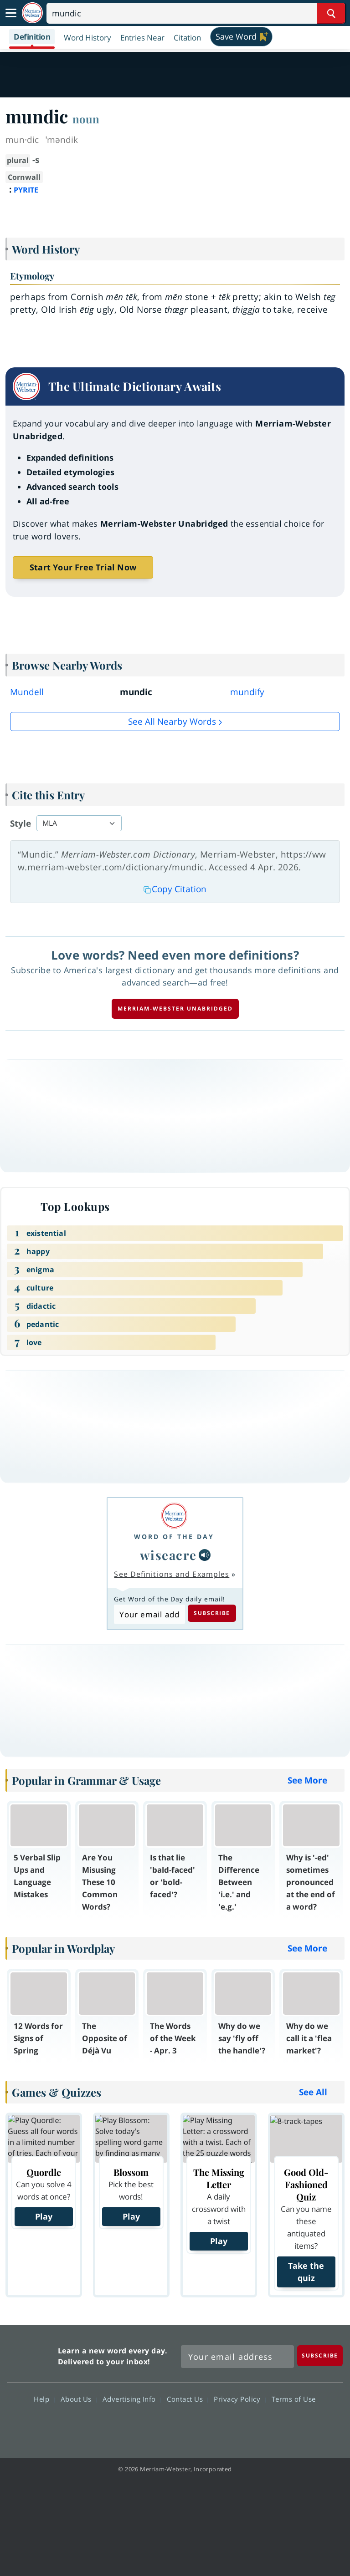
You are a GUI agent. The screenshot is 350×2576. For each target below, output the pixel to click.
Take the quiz (306, 2271)
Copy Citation (175, 889)
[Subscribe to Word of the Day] (149, 1614)
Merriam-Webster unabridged (175, 1008)
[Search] (195, 13)
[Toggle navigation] (11, 13)
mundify (247, 692)
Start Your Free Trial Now (83, 567)
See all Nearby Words (172, 721)
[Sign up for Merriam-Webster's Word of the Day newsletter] (237, 2356)
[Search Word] (331, 13)
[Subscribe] (320, 2355)
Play (43, 2216)
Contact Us (187, 2398)
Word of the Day (174, 1536)
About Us (79, 2398)
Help (44, 2398)
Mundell (27, 692)
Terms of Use (294, 2398)
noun (85, 119)
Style (20, 823)
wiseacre (168, 1554)
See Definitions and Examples (171, 1574)
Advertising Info (132, 2398)
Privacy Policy (239, 2398)
